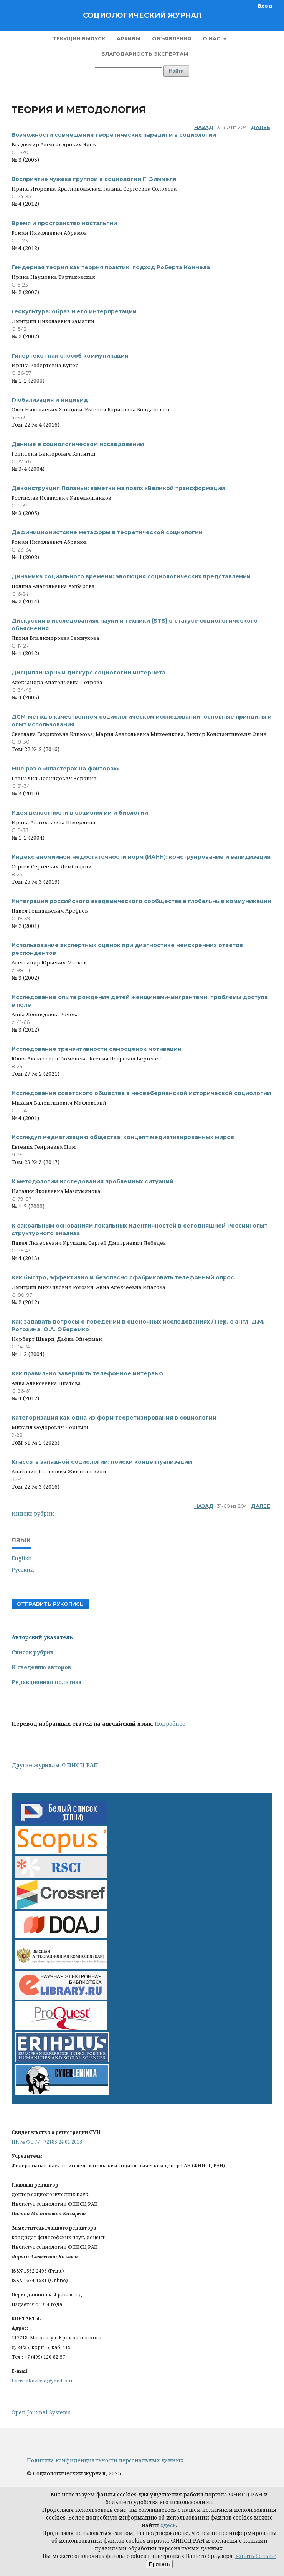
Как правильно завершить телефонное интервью (87, 1373)
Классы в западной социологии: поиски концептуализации (102, 1461)
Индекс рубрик (33, 1513)
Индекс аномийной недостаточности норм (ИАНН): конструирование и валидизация (141, 856)
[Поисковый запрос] (128, 71)
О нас (212, 38)
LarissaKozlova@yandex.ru (43, 2380)
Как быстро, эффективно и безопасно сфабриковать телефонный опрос (123, 1277)
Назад (203, 127)
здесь (168, 2525)
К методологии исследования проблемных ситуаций (92, 1181)
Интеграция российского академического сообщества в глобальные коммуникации (141, 901)
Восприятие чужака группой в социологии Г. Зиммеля (94, 179)
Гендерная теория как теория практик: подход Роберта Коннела (111, 267)
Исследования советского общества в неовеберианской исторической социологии (141, 1093)
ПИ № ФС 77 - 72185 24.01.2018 (47, 2142)
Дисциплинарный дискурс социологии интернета (88, 672)
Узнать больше (255, 2555)
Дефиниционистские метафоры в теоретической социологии (107, 532)
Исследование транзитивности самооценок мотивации (97, 1048)
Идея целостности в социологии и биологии (80, 812)
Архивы (128, 38)
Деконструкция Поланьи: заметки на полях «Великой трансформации (118, 488)
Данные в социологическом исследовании (78, 444)
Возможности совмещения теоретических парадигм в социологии (114, 134)
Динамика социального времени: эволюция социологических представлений (131, 576)
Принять (159, 2564)
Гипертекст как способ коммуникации (70, 355)
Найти (176, 71)
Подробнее (170, 1723)
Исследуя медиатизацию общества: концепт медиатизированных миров (123, 1137)
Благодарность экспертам (144, 54)
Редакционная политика (47, 1682)
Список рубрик (32, 1652)
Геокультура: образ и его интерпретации (74, 311)
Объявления (171, 38)
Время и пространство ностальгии (64, 223)
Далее (260, 127)
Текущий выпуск (79, 38)
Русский (23, 1569)
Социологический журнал (142, 15)
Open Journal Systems (41, 2412)
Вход (265, 6)
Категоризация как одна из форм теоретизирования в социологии (114, 1417)
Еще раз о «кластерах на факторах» (66, 768)
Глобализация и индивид (50, 399)
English (22, 1558)
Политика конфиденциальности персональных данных (105, 2460)
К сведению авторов (41, 1667)
